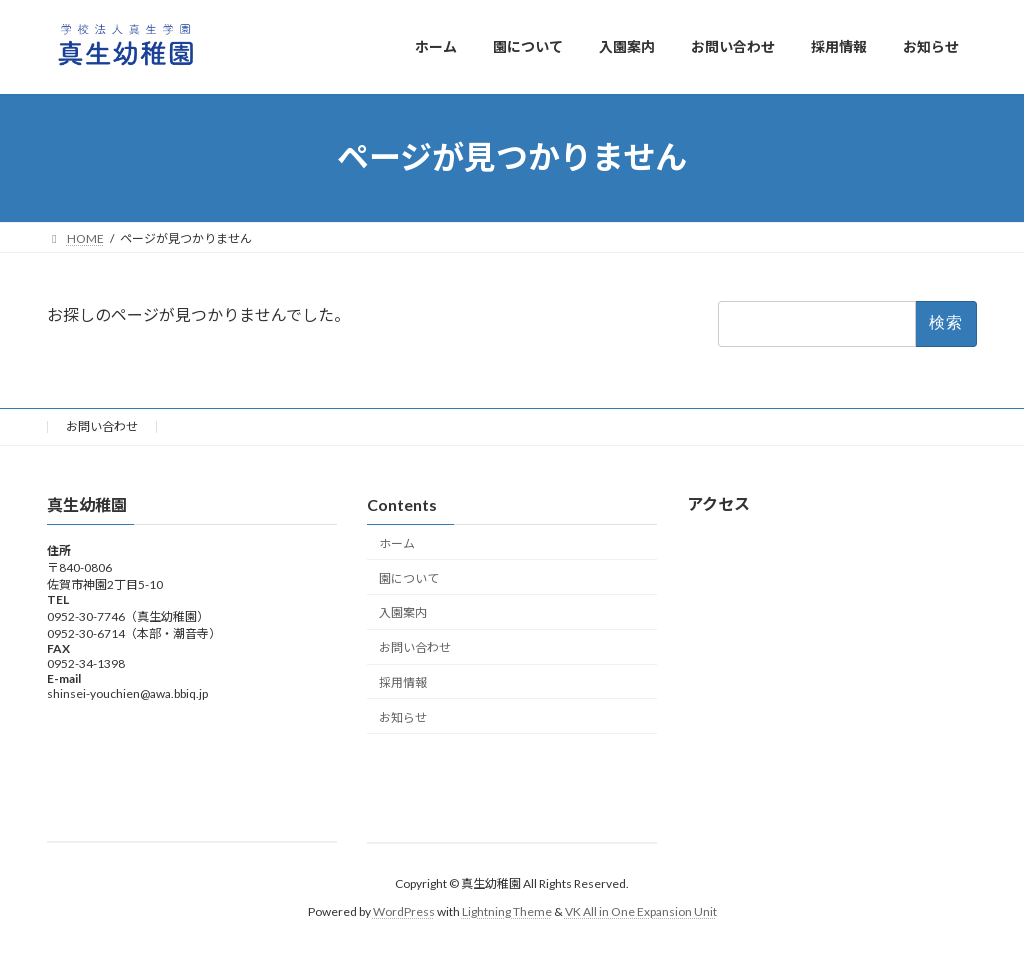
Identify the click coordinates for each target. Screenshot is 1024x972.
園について (409, 577)
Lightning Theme (507, 911)
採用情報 (403, 682)
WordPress (404, 911)
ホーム (397, 543)
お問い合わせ (102, 426)
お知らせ (403, 716)
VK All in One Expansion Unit (641, 911)
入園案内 (403, 612)
